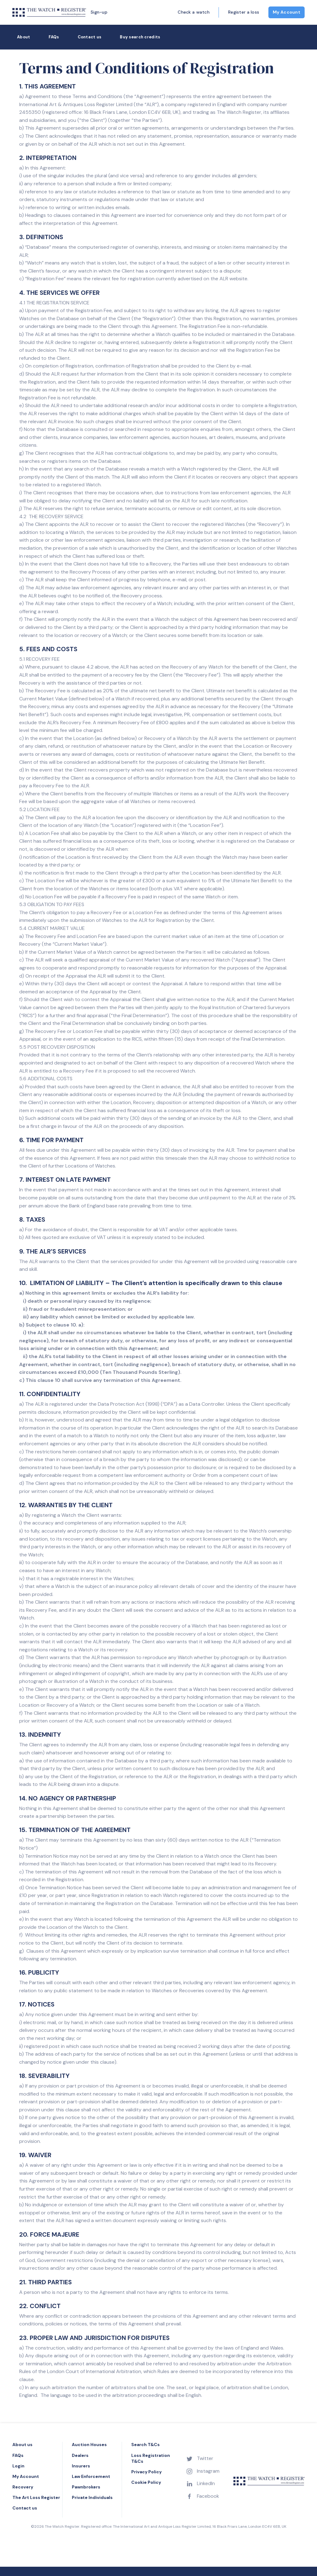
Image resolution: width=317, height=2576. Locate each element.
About (23, 37)
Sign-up (99, 12)
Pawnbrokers (86, 2487)
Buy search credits (140, 37)
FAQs (54, 37)
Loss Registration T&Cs (150, 2458)
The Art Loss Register (36, 2497)
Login (18, 2466)
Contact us (90, 37)
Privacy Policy (146, 2472)
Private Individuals (92, 2497)
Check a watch (194, 12)
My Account (286, 12)
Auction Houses (89, 2444)
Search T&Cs (145, 2444)
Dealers (80, 2455)
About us (22, 2444)
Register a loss (243, 12)
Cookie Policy (146, 2482)
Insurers (81, 2466)
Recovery (22, 2487)
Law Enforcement (91, 2476)
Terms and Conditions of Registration (146, 68)
